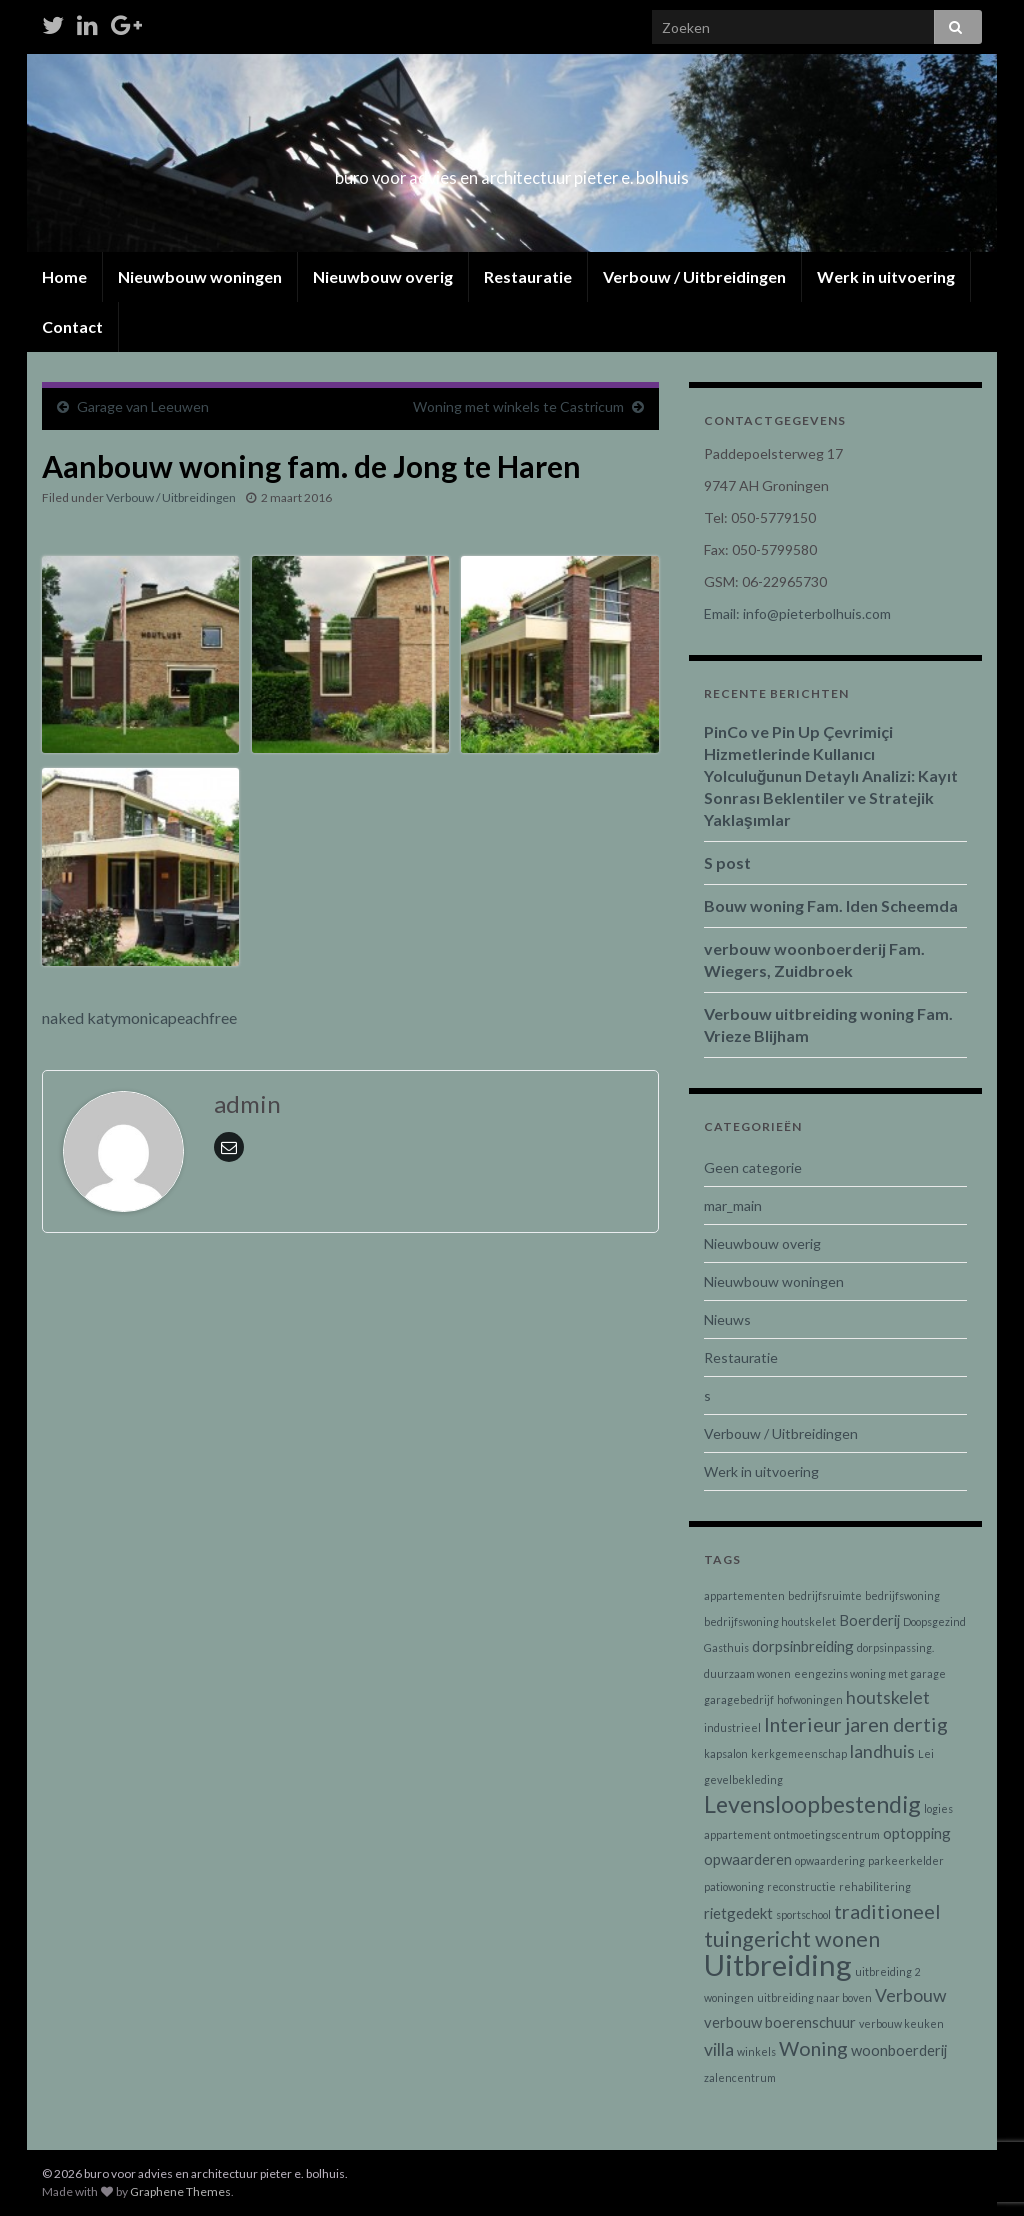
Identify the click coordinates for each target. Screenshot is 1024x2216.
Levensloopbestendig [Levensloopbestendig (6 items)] (812, 1804)
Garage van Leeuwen (143, 406)
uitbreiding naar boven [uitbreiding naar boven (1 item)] (814, 1997)
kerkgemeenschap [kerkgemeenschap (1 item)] (799, 1753)
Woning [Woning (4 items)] (813, 2048)
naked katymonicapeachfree (139, 1017)
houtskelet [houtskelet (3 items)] (888, 1697)
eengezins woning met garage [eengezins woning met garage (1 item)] (870, 1673)
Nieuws (727, 1319)
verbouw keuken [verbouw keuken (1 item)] (901, 2023)
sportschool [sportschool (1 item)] (803, 1914)
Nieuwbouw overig (383, 276)
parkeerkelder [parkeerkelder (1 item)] (906, 1860)
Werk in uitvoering (886, 276)
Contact (72, 326)
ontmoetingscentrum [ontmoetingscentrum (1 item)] (827, 1834)
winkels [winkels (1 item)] (756, 2051)
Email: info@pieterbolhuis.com (797, 613)
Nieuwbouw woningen (200, 276)
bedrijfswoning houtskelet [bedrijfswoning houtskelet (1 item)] (770, 1621)
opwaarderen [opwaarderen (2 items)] (748, 1859)
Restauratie (528, 276)
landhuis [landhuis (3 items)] (882, 1751)
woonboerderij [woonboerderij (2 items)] (899, 2050)
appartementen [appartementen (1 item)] (744, 1595)
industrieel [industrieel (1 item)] (732, 1727)
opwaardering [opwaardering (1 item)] (830, 1860)
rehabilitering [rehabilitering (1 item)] (875, 1886)
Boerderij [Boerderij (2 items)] (869, 1620)
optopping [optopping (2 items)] (917, 1833)
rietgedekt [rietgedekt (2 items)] (738, 1913)
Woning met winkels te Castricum (518, 406)
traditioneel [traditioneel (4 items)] (887, 1911)
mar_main (733, 1205)
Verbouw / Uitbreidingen (694, 276)
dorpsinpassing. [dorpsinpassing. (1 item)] (895, 1647)
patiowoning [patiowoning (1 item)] (734, 1886)
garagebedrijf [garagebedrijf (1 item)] (739, 1699)
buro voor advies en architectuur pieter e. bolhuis (512, 171)
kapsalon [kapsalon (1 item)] (726, 1753)
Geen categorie (753, 1167)
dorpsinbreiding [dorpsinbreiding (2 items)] (803, 1646)
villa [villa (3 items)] (719, 2049)
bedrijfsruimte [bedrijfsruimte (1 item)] (825, 1595)
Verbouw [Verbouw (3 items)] (910, 1995)
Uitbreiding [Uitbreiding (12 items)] (778, 1964)
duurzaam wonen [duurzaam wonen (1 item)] (747, 1673)
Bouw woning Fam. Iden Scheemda (831, 905)
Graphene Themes (180, 2191)
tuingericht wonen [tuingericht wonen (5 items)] (792, 1939)
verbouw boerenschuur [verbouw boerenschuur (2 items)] (780, 2022)
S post (727, 862)
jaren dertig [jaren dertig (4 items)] (896, 1724)
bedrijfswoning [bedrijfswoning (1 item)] (902, 1595)
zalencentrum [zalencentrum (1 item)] (740, 2077)
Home (64, 276)
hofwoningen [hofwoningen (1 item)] (810, 1699)
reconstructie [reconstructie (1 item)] (801, 1886)
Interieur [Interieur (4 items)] (803, 1724)
